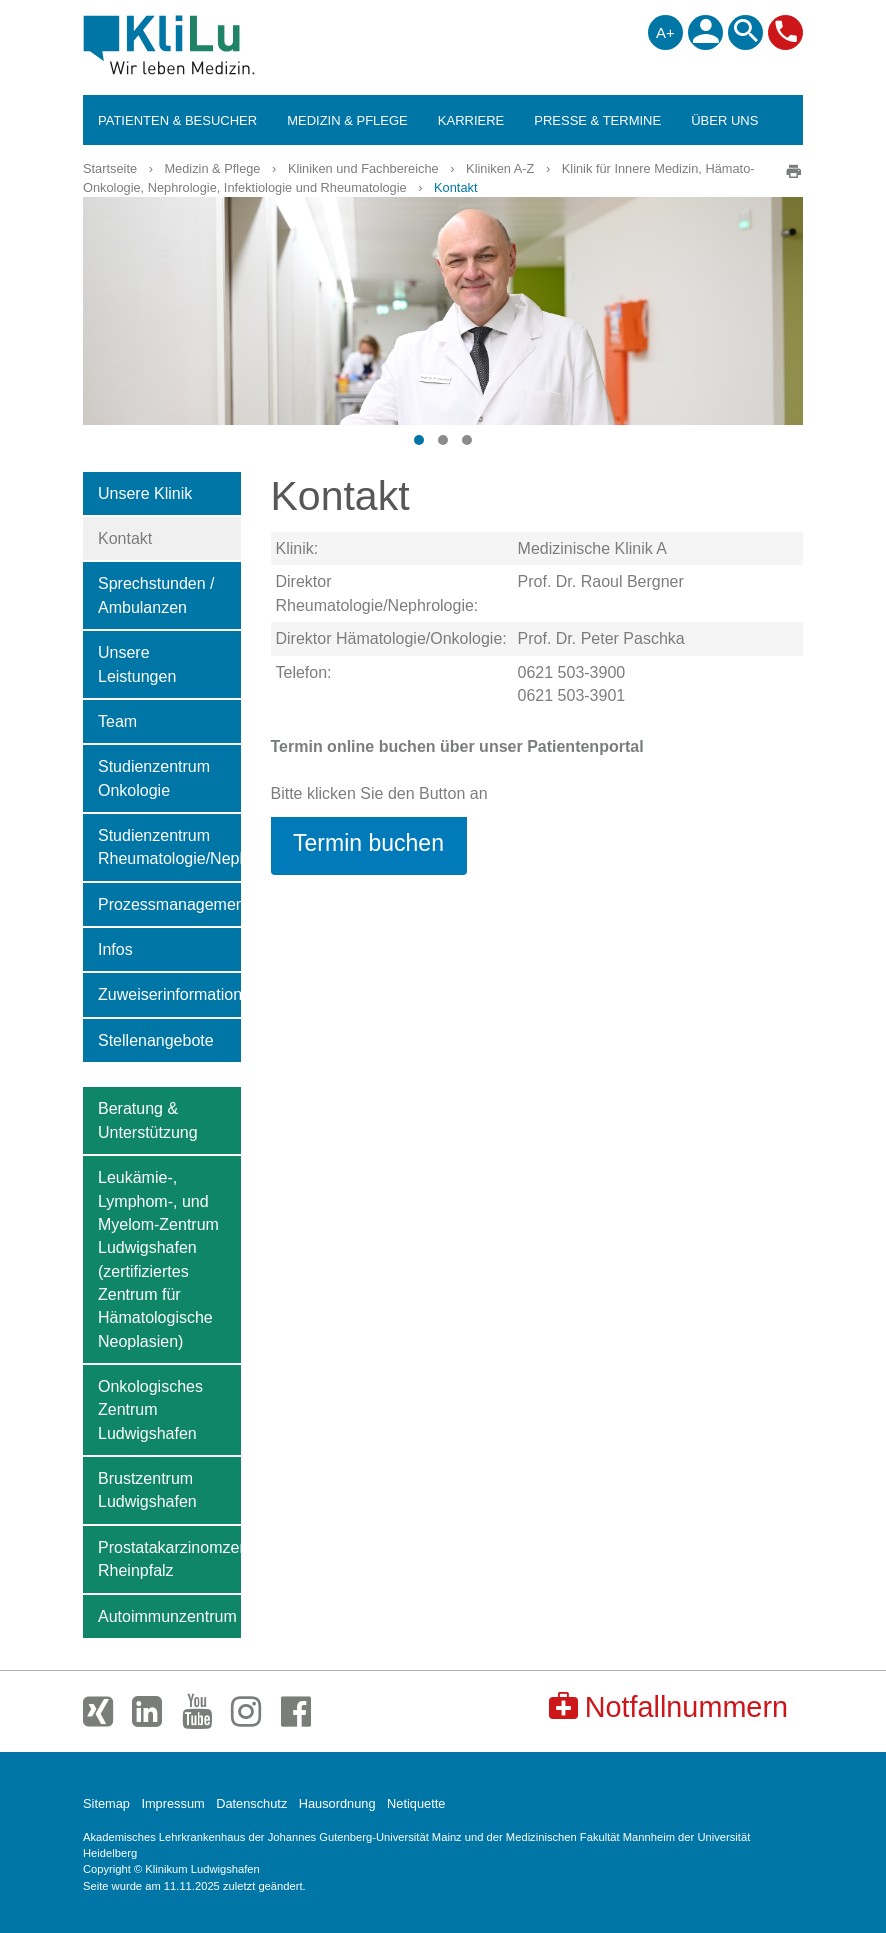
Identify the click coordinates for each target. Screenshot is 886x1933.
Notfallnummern (668, 1706)
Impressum (172, 1803)
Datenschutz (251, 1803)
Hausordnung (337, 1803)
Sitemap (106, 1803)
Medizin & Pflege (212, 168)
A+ (665, 32)
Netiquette (416, 1803)
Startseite (110, 168)
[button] (419, 440)
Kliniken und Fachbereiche (363, 168)
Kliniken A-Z (500, 168)
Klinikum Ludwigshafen (214, 45)
